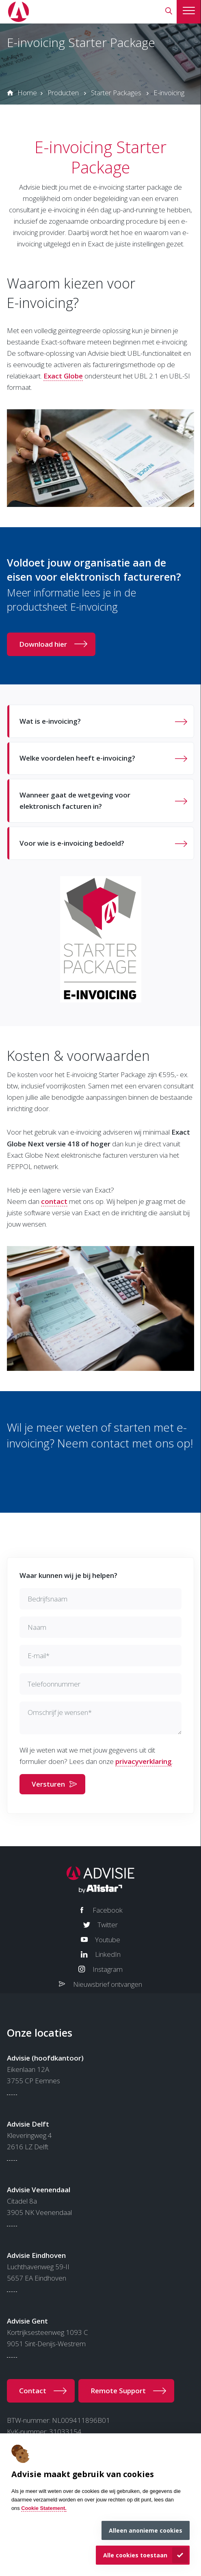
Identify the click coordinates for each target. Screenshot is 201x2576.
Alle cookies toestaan (135, 2555)
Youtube (107, 1939)
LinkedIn (108, 1954)
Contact (32, 2390)
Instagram (108, 1969)
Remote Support (118, 2390)
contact (54, 1201)
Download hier (43, 644)
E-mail (39, 1655)
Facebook (108, 1910)
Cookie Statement (43, 2508)
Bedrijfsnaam (47, 1598)
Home (27, 92)
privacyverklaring (143, 1761)
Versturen (48, 1784)
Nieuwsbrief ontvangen (107, 1984)
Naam (37, 1627)
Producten (63, 92)
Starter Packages (116, 92)
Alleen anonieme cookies (145, 2530)
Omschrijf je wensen (60, 1712)
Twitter (107, 1924)
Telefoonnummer (54, 1684)
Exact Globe (63, 376)
